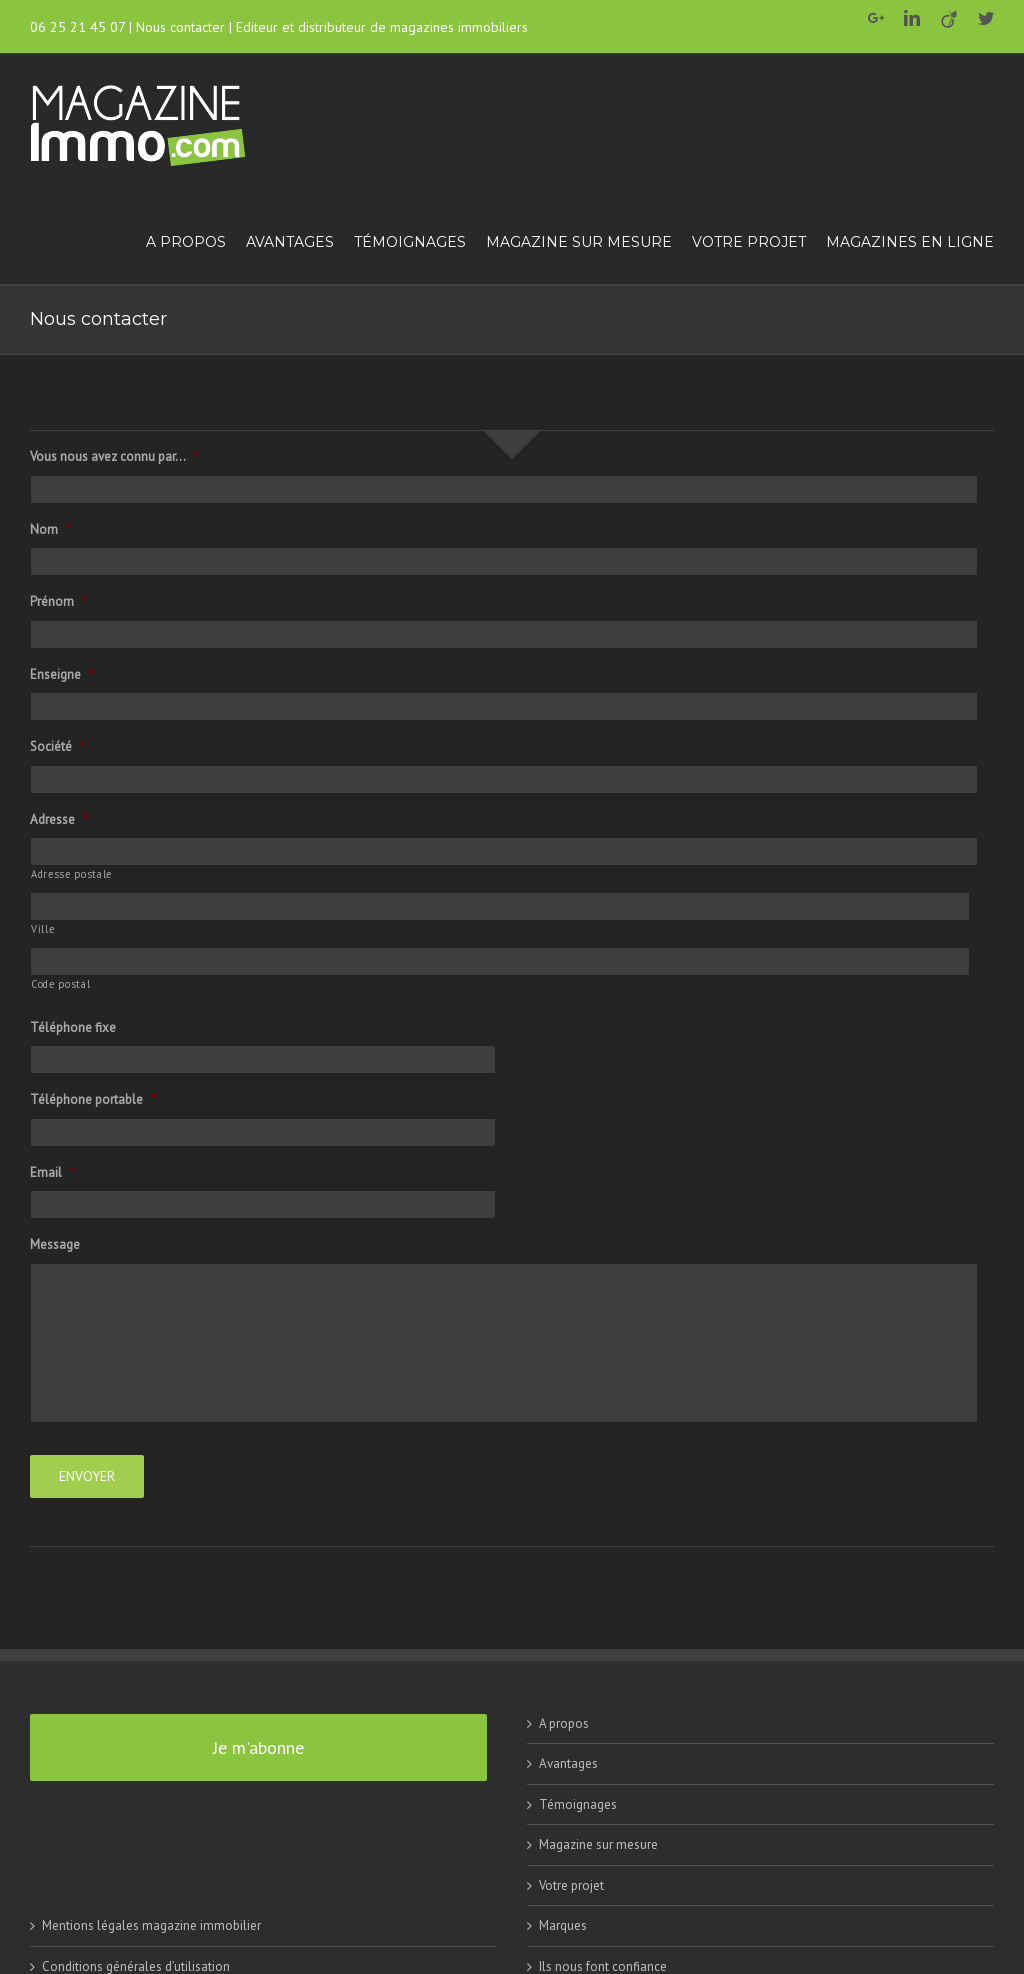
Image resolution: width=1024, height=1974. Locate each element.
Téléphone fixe (73, 1028)
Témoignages (578, 1803)
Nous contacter (180, 27)
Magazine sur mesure (598, 1843)
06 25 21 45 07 (77, 27)
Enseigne (62, 675)
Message (55, 1245)
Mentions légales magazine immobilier (151, 1924)
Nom (50, 530)
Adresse (59, 820)
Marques (563, 1924)
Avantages (568, 1762)
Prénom (58, 602)
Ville (42, 929)
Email (52, 1173)
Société (57, 747)
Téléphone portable (93, 1100)
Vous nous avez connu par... (114, 457)
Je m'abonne (258, 1746)
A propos (564, 1722)
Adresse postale (71, 874)
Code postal (60, 984)
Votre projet (571, 1884)
